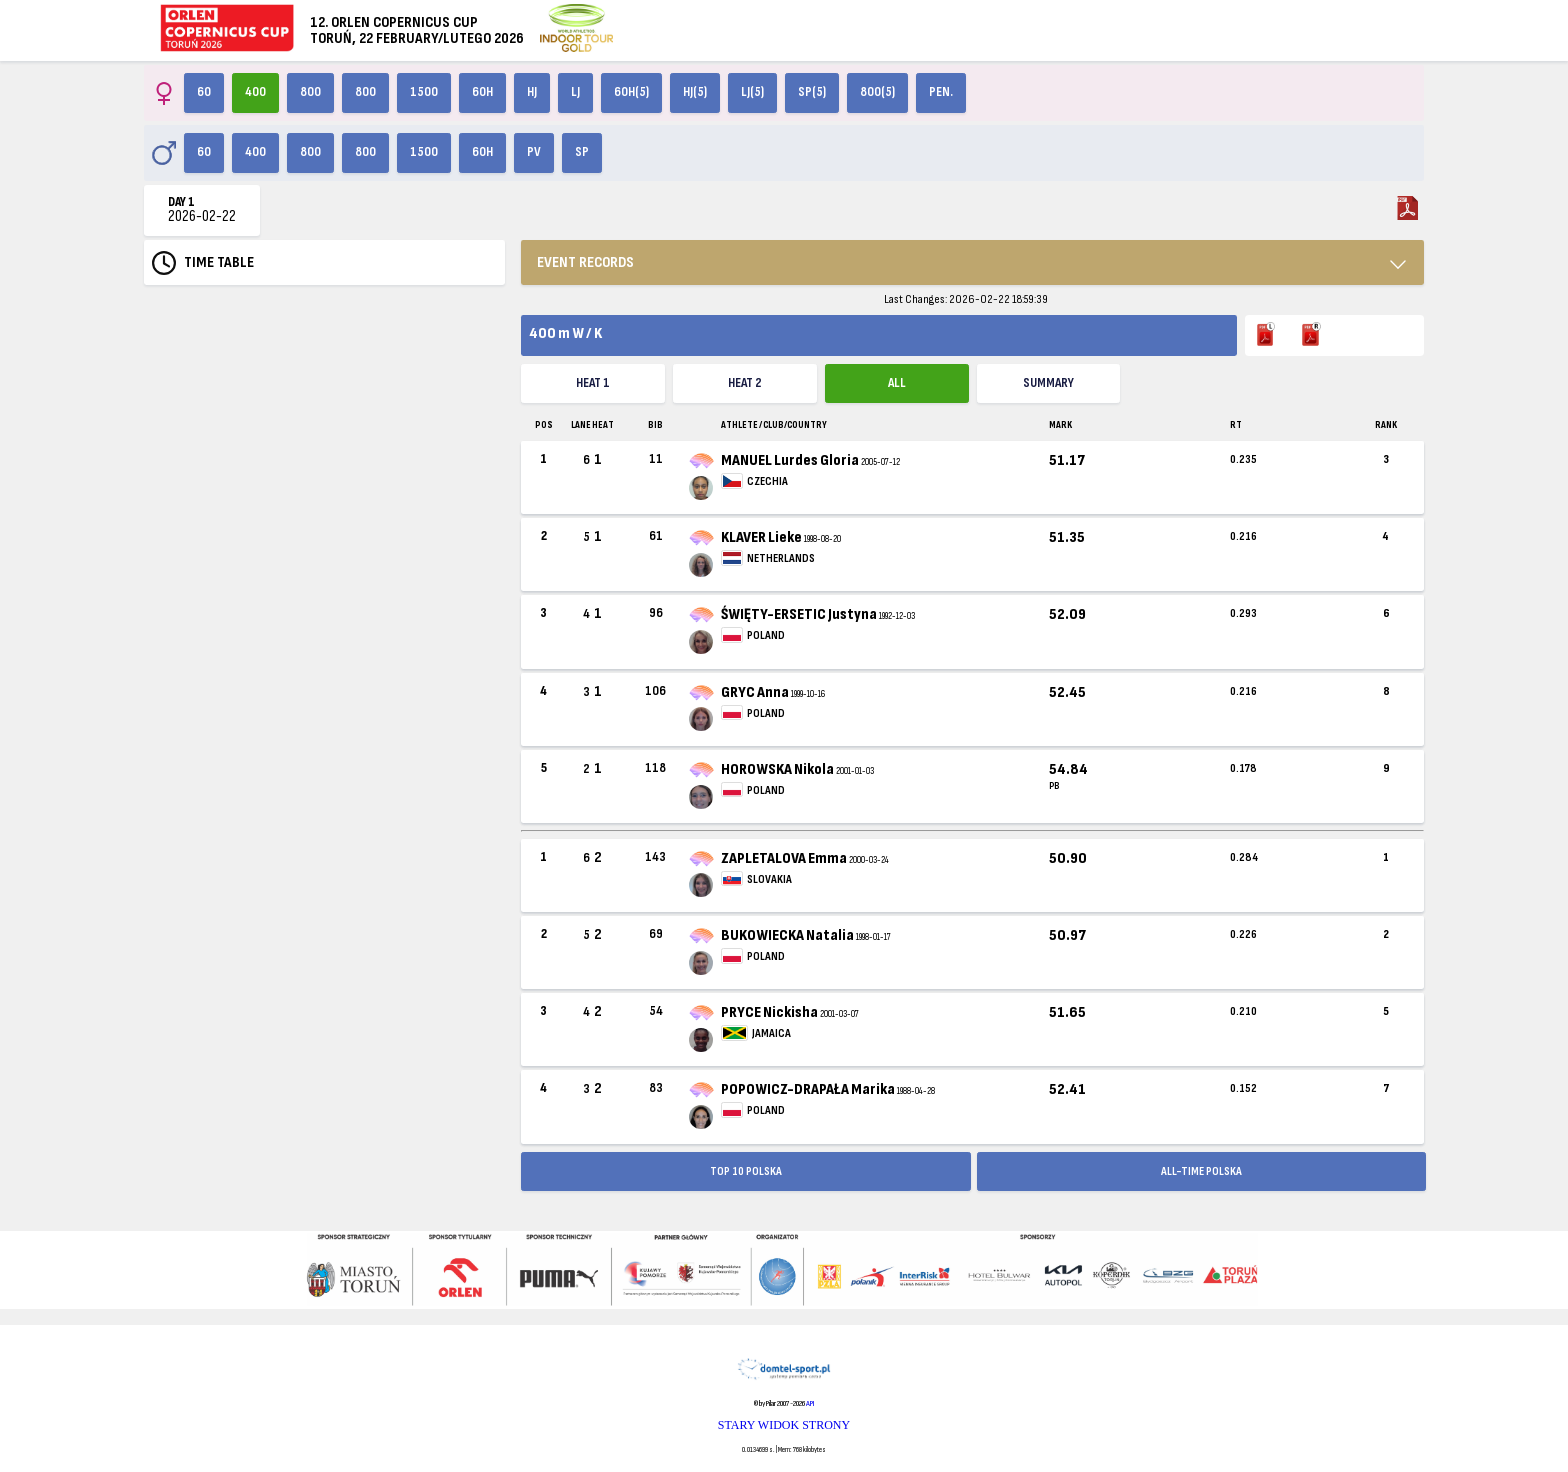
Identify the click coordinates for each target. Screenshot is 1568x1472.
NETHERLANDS (781, 558)
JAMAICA (771, 1033)
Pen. (941, 92)
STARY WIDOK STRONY (784, 1425)
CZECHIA (767, 481)
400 (255, 92)
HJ (532, 92)
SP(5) (812, 92)
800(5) (877, 92)
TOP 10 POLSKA (746, 1171)
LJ (575, 92)
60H (482, 92)
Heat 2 (745, 383)
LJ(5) (752, 92)
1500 (424, 92)
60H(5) (631, 92)
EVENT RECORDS (585, 262)
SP (582, 152)
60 (204, 92)
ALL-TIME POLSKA (1201, 1171)
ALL (897, 383)
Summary (1048, 383)
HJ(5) (695, 92)
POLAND (766, 635)
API (810, 1403)
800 (310, 92)
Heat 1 (593, 383)
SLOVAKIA (769, 879)
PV (534, 152)
